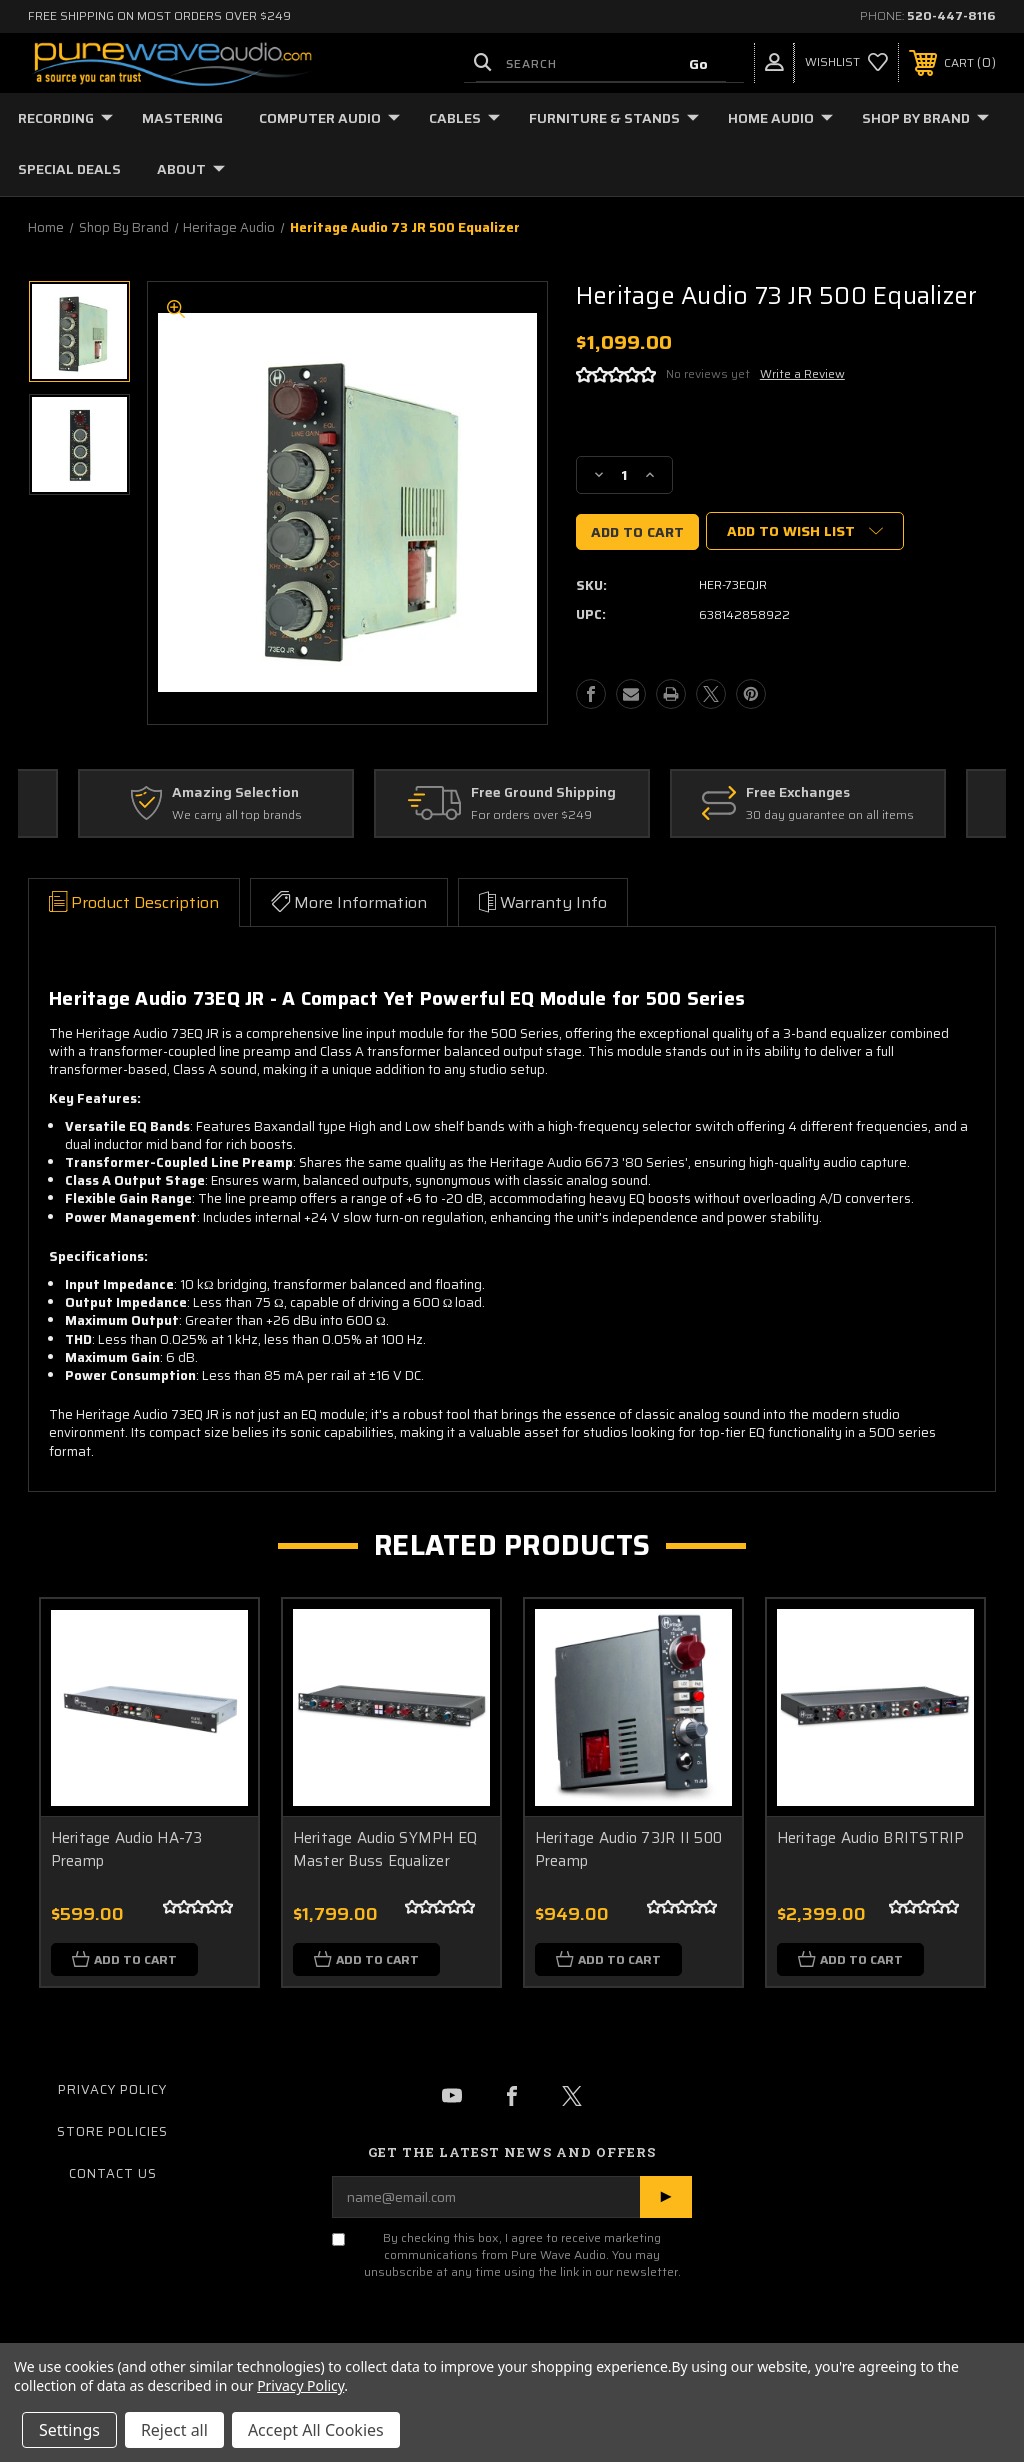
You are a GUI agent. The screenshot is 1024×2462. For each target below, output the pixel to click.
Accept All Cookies (316, 2430)
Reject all (174, 2430)
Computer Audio (329, 118)
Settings (69, 2430)
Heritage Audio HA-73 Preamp (127, 1849)
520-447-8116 (951, 15)
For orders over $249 (531, 815)
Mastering (182, 118)
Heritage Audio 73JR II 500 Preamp (629, 1849)
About (191, 169)
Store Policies (112, 2132)
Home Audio (780, 118)
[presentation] (453, 2332)
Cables (464, 118)
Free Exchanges (798, 793)
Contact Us (113, 2174)
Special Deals (69, 169)
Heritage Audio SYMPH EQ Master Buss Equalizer (385, 1849)
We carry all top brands (237, 815)
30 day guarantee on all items (830, 815)
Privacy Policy (112, 2090)
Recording (65, 118)
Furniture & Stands (614, 118)
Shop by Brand (925, 118)
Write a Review (802, 373)
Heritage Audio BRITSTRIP (871, 1838)
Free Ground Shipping (543, 793)
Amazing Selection (235, 793)
